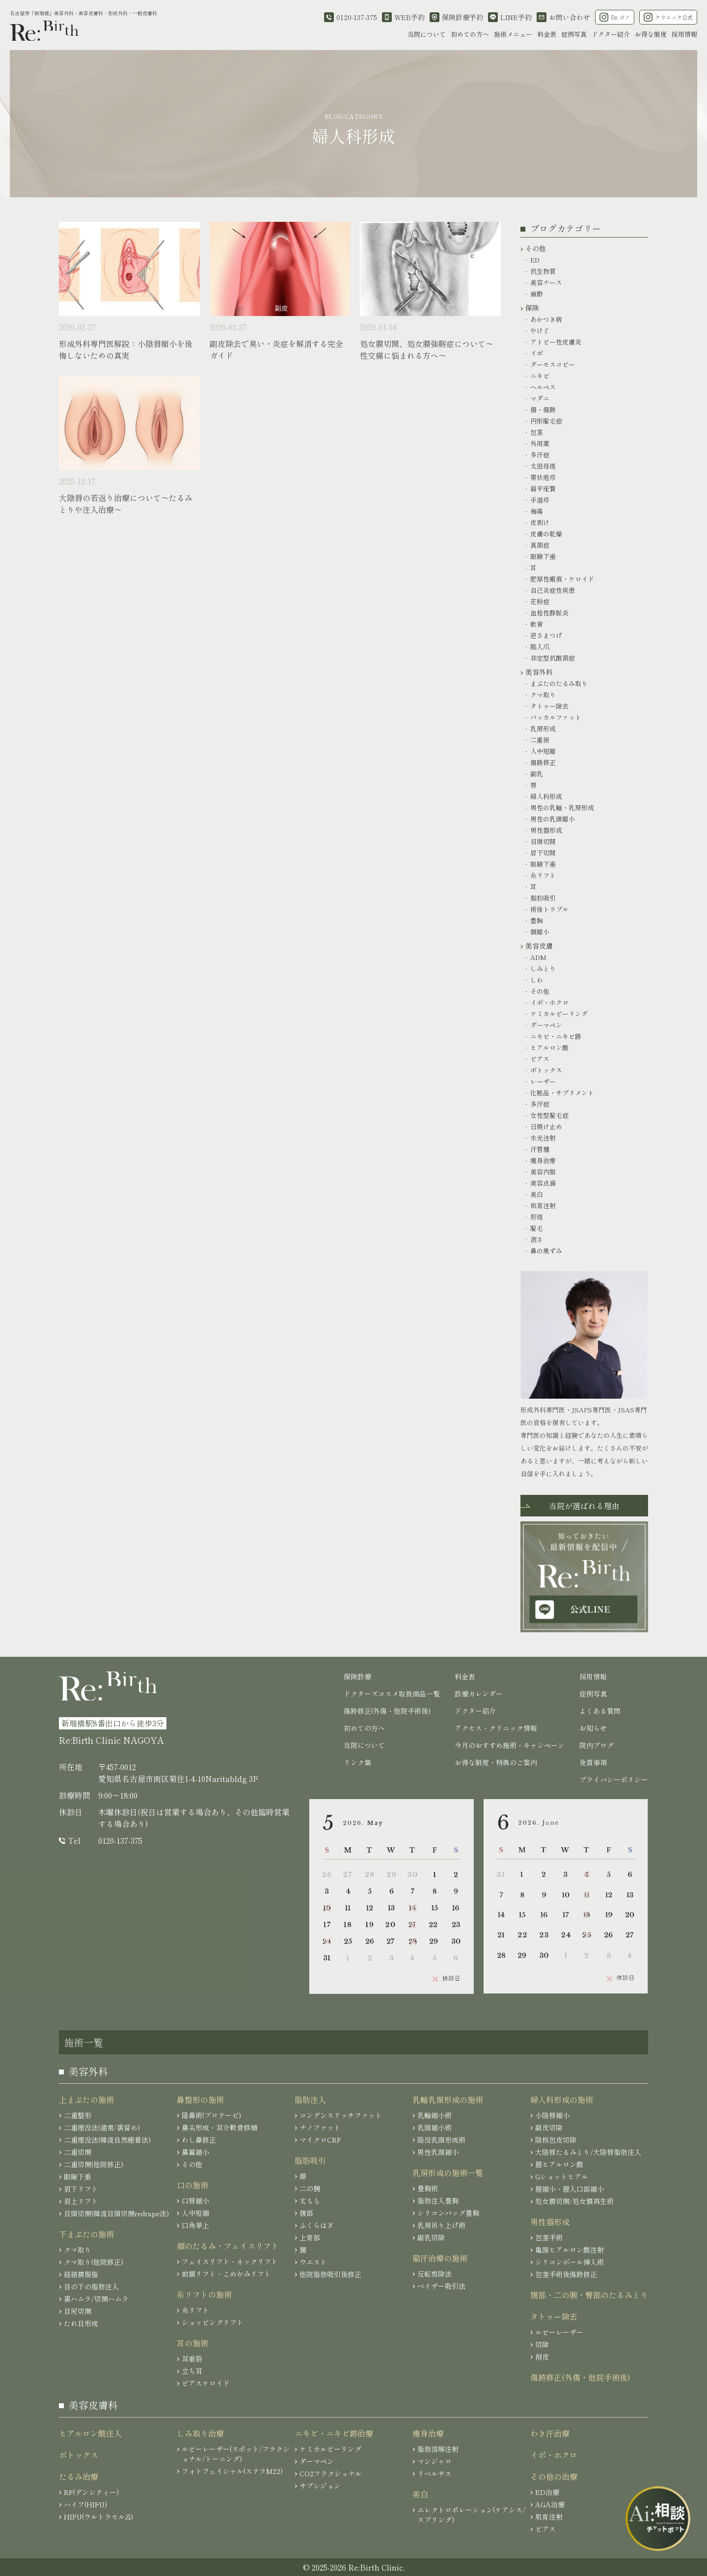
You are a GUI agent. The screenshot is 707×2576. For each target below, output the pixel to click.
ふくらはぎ (316, 2225)
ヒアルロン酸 (549, 1047)
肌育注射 (543, 1205)
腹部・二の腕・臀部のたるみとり (589, 2295)
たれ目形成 (81, 2323)
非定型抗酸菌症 (552, 658)
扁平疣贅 (543, 488)
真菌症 (539, 545)
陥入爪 (539, 646)
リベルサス (434, 2473)
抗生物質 (543, 271)
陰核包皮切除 (555, 2140)
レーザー (543, 1081)
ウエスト (313, 2262)
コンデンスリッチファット (340, 2115)
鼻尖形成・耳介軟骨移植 (219, 2127)
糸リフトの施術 (204, 2294)
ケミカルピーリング (559, 1013)
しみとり (543, 968)
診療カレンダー (479, 1694)
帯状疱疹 (543, 477)
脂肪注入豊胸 (438, 2200)
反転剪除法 (434, 2274)
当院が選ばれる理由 (584, 1506)
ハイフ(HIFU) (85, 2504)
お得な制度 (651, 34)
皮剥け (539, 522)
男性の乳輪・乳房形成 (562, 807)
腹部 (306, 2213)
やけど (539, 330)
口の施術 (192, 2185)
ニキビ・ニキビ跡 (555, 1036)
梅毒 (536, 511)
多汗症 (539, 454)
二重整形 (77, 2115)
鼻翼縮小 (195, 2152)
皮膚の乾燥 (546, 533)
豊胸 (536, 920)
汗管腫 (539, 1149)
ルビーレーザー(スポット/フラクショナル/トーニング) (236, 2454)
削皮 (542, 2357)
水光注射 (543, 1137)
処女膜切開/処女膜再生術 (574, 2201)
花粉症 (539, 601)
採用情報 (684, 34)
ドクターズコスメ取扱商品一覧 (392, 1694)
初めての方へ (470, 34)
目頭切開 (543, 841)
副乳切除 (431, 2237)
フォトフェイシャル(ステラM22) (232, 2471)
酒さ (536, 1239)
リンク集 (357, 1762)
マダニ (539, 398)
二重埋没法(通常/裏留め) (102, 2127)
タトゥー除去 (549, 706)
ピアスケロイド (206, 2383)
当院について (427, 34)
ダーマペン (546, 1025)
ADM (538, 957)
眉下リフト (81, 2189)
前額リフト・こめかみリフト (226, 2274)
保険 (532, 308)
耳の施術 (192, 2343)
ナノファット (320, 2127)
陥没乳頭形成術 (441, 2140)
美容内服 (543, 1171)
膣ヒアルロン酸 (559, 2164)
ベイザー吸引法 (441, 2286)
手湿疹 (539, 500)
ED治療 (547, 2492)
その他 (535, 248)
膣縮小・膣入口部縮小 (569, 2189)
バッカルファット (555, 717)
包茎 (536, 432)
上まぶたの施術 (86, 2099)
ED (535, 260)
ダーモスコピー (552, 364)
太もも (309, 2200)
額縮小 (539, 931)
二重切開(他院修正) (93, 2164)
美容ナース (546, 282)
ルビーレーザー (559, 2332)
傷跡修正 (543, 762)
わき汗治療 (550, 2433)
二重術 (539, 739)
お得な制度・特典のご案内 (496, 1762)
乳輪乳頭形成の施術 (447, 2099)
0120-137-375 (120, 1840)
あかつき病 (546, 319)
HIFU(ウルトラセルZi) (98, 2517)
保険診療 (357, 1676)
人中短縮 (543, 751)
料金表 (546, 34)
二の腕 (309, 2188)
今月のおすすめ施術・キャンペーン (510, 1745)
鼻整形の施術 (200, 2099)
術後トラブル (549, 909)
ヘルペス (543, 387)
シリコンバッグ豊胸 (448, 2213)
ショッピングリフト (213, 2322)
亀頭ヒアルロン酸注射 (569, 2250)
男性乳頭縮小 (438, 2152)
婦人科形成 (546, 796)
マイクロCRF (320, 2140)
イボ (536, 353)
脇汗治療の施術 (439, 2258)
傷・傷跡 (543, 409)
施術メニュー (513, 34)
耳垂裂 (192, 2359)
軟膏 (536, 624)
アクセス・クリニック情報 (496, 1728)
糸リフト (543, 875)
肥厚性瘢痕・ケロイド (562, 579)
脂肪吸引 (543, 898)
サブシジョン (320, 2486)
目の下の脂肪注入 (91, 2286)
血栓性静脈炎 (549, 612)
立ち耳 (192, 2371)
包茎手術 (549, 2237)
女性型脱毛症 (549, 1115)
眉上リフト (81, 2201)
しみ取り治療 (200, 2433)
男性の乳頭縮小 (552, 818)
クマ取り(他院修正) (93, 2262)
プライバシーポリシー (613, 1779)
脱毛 (536, 1228)
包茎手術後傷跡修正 (566, 2274)
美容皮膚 (539, 946)
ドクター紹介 (611, 34)
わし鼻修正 (199, 2140)
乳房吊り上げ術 (441, 2225)
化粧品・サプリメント (562, 1092)
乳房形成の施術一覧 (447, 2172)
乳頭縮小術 (434, 2127)
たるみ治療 (78, 2476)
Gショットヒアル (561, 2176)
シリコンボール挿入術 (569, 2262)
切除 (542, 2344)
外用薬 (539, 443)
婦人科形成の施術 (561, 2099)
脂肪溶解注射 (438, 2449)
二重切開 (77, 2152)
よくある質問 (600, 1711)
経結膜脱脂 (81, 2274)
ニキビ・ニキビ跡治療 (334, 2433)
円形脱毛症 (546, 420)
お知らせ (593, 1728)
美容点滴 (543, 1183)
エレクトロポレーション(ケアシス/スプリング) (471, 2514)
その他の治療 (553, 2476)
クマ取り (543, 694)
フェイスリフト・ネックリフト (230, 2261)
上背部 (309, 2237)
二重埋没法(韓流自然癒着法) (107, 2140)
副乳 (536, 773)
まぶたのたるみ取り (559, 683)
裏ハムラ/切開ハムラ (96, 2299)
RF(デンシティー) (91, 2492)
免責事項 (593, 1762)
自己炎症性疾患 (552, 590)
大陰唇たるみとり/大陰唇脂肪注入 (588, 2152)
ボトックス (546, 1070)
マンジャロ (434, 2461)
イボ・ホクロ (549, 1002)
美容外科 (539, 672)
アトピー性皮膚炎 (555, 341)
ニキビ (539, 375)
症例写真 (574, 34)
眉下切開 (543, 852)
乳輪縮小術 (434, 2115)
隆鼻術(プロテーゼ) (211, 2115)
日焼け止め (546, 1126)
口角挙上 (195, 2225)
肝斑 (536, 1217)
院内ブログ (596, 1745)
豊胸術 (427, 2188)
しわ (536, 979)
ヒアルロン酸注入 (90, 2433)
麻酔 (536, 293)
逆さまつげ (546, 635)
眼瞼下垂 (543, 556)
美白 (536, 1194)
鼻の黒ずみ (546, 1250)
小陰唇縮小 (552, 2115)
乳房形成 (543, 728)
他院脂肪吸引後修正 (330, 2274)
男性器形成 (546, 830)
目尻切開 (77, 2311)
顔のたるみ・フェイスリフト (228, 2246)
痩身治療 (543, 1160)
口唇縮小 (195, 2200)
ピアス (539, 1058)
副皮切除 (549, 2127)
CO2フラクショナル (330, 2473)
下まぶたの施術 (86, 2234)
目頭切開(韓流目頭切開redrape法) (116, 2213)
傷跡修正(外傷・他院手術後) (387, 1711)
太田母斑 (543, 466)
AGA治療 (550, 2504)
